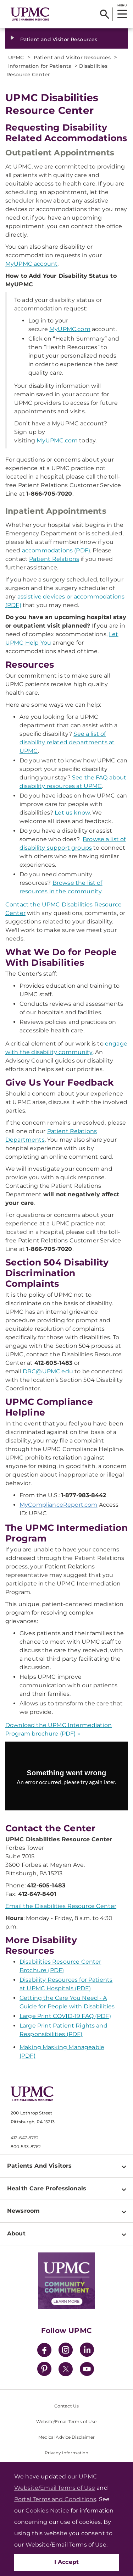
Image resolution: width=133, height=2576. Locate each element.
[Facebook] (44, 2351)
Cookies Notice (47, 2510)
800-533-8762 (26, 2146)
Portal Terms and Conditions (55, 2499)
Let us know (72, 812)
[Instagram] (66, 2351)
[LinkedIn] (87, 2351)
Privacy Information (66, 2452)
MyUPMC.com (69, 329)
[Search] (104, 14)
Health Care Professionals (46, 2188)
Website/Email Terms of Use (66, 2421)
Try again (66, 1797)
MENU (121, 5)
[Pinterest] (44, 2370)
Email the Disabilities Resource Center (60, 1906)
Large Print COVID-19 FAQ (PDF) (65, 2016)
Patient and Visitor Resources (58, 39)
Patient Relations (54, 559)
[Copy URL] (68, 1780)
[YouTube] (87, 2370)
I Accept (66, 2562)
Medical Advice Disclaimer (66, 2437)
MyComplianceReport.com (59, 1504)
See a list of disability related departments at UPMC (67, 742)
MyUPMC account (31, 263)
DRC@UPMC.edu (48, 1371)
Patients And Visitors (39, 2165)
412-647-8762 (25, 2137)
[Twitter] (66, 2369)
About (16, 2233)
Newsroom (23, 2210)
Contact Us (66, 2406)
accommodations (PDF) (56, 550)
